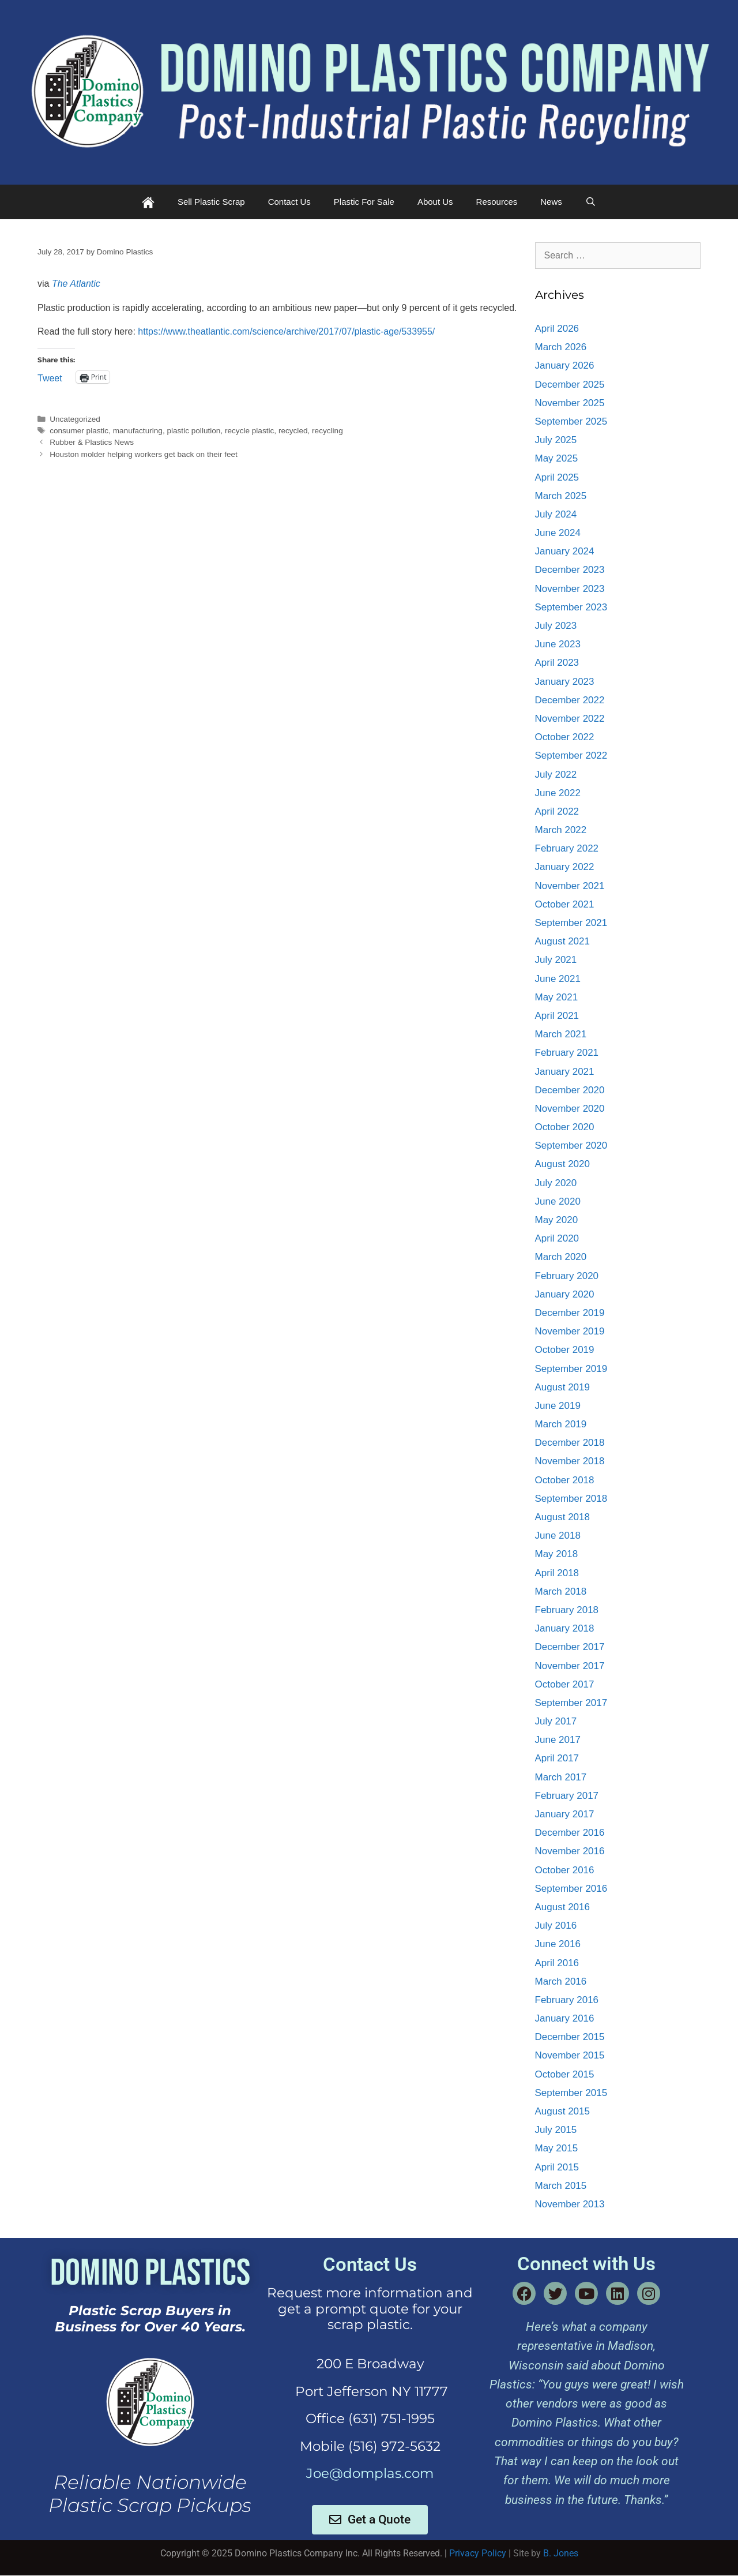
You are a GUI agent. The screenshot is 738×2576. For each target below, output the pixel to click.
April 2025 (557, 477)
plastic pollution (193, 430)
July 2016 (556, 1925)
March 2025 (561, 495)
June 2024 (558, 532)
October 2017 (564, 1684)
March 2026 (561, 347)
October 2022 (564, 737)
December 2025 (570, 384)
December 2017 (570, 1646)
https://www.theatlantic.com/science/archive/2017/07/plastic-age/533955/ (286, 331)
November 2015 (570, 2055)
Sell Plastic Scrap (211, 202)
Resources (497, 202)
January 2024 (564, 551)
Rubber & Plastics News (92, 442)
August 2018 (562, 1517)
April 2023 (557, 662)
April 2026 (557, 328)
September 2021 (571, 922)
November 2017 (570, 1665)
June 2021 (558, 978)
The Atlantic (76, 283)
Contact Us (289, 202)
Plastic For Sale (364, 202)
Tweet (49, 377)
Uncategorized (75, 419)
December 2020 (570, 1090)
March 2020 (561, 1256)
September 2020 (571, 1145)
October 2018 (564, 1480)
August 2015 (562, 2111)
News (551, 202)
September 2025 (571, 421)
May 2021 (556, 997)
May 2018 (556, 1553)
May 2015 (556, 2148)
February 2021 (567, 1052)
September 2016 (571, 1888)
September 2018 (571, 1498)
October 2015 (564, 2074)
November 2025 (570, 403)
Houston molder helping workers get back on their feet (144, 454)
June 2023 (558, 644)
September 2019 (571, 1368)
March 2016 (561, 1981)
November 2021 (570, 885)
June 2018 (558, 1535)
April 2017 (557, 1758)
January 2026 (564, 365)
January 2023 (564, 681)
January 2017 (564, 1814)
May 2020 (556, 1219)
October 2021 (564, 904)
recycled (293, 430)
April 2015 (557, 2167)
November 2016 (570, 1851)
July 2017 (556, 1721)
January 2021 (564, 1071)
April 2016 (557, 1963)
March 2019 (561, 1424)
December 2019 (570, 1312)
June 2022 (558, 793)
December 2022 (570, 700)
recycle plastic (249, 430)
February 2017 (567, 1795)
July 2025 (556, 439)
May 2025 (556, 458)
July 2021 (556, 959)
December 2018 (570, 1442)
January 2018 (564, 1628)
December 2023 (570, 569)
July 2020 (556, 1183)
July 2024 (556, 514)
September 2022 (571, 755)
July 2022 (556, 774)
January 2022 (564, 866)
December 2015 (570, 2036)
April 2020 (557, 1238)
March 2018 (561, 1591)
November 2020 (570, 1108)
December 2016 (570, 1832)
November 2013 (570, 2204)
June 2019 (558, 1405)
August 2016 (562, 1907)
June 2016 (558, 1943)
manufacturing (138, 430)
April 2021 (557, 1015)
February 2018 (567, 1609)
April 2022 (557, 811)
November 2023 (570, 588)
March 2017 (561, 1777)
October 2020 (564, 1127)
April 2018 (557, 1573)
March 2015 (561, 2185)
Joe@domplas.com (370, 2473)
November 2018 (570, 1461)
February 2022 (567, 848)
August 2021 (562, 941)
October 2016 (564, 1870)
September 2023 (571, 607)
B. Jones (560, 2553)
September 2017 (571, 1702)
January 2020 (564, 1294)
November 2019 (570, 1331)
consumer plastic (79, 430)
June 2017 (558, 1739)
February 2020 (567, 1275)
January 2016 (564, 2018)
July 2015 (556, 2129)
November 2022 (570, 718)
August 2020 (562, 1163)
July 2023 (556, 625)
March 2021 (561, 1034)
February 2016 (567, 1999)
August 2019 (562, 1387)
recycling (327, 430)
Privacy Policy (477, 2553)
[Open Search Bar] (591, 202)
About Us (435, 202)
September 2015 (571, 2092)
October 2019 (564, 1349)
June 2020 (558, 1201)
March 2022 (561, 829)
